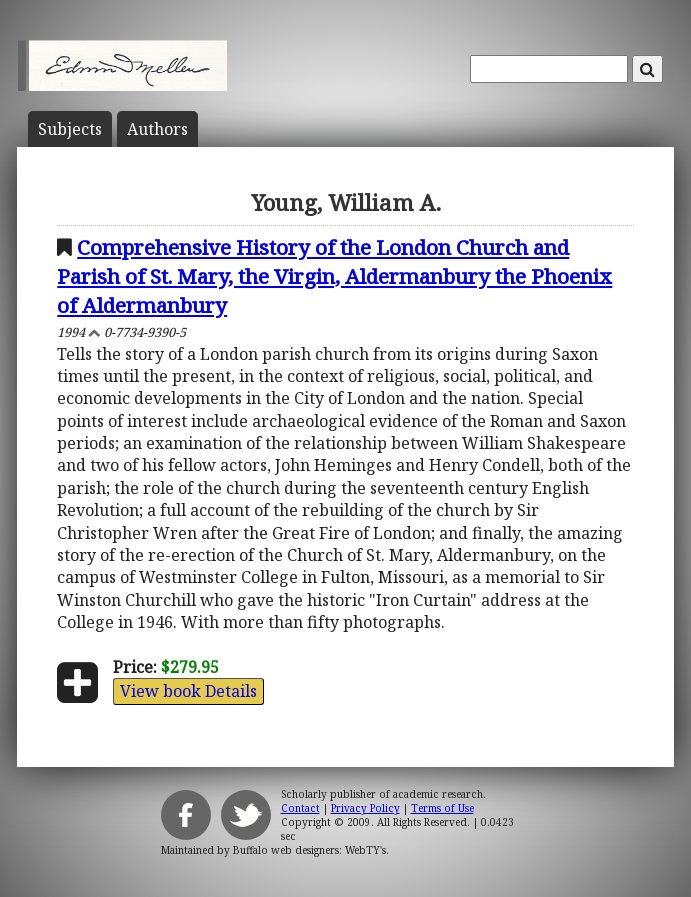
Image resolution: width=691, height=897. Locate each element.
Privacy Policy (365, 808)
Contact (300, 808)
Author (157, 129)
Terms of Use (442, 808)
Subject (70, 129)
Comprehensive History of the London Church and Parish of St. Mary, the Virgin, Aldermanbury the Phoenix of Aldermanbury (334, 276)
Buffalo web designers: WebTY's (309, 850)
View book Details (188, 691)
